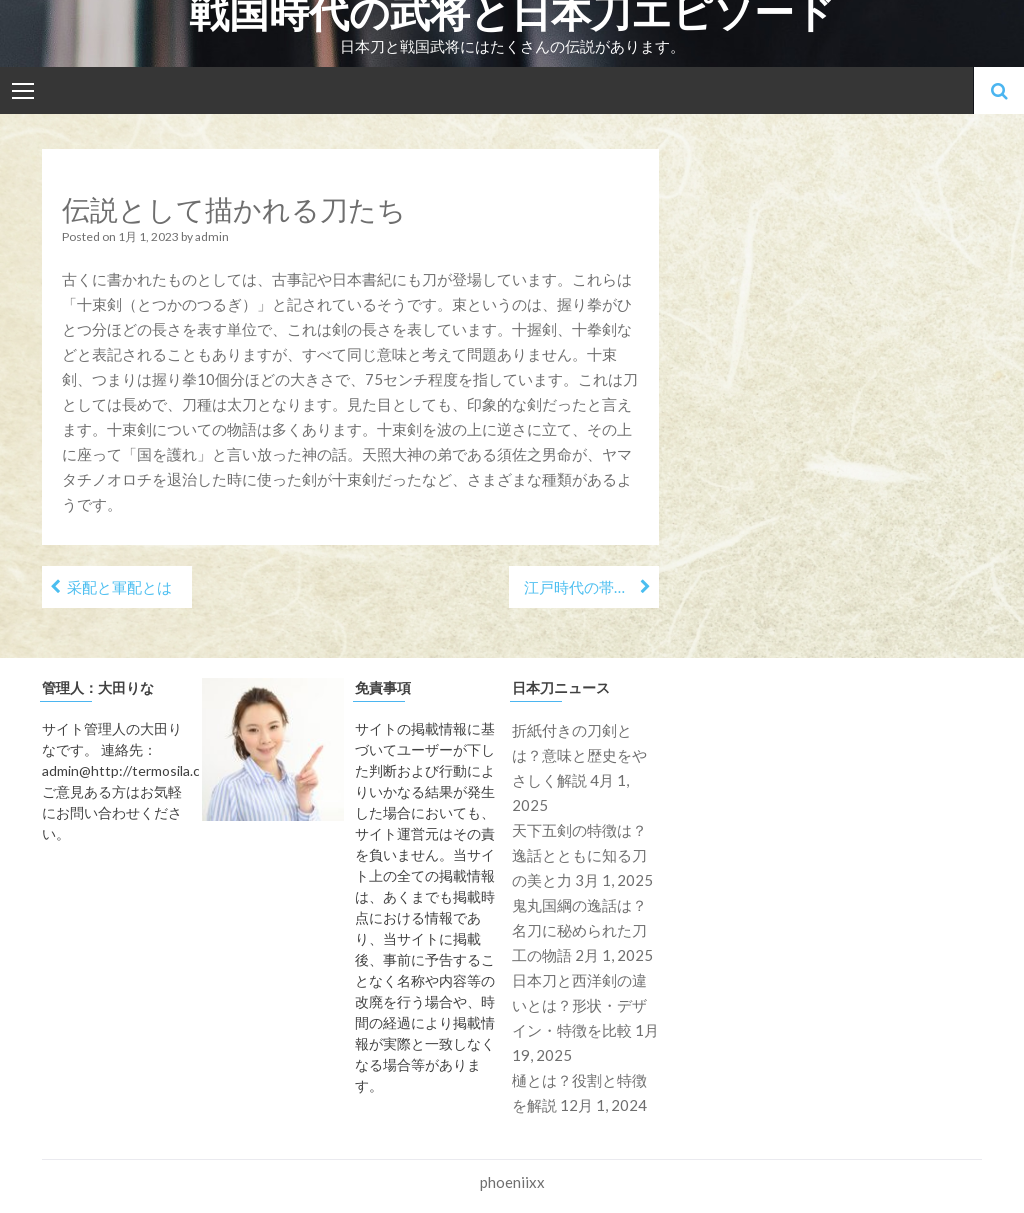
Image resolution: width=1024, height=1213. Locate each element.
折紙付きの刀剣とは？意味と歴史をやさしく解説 (579, 755)
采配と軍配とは (119, 587)
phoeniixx (512, 1182)
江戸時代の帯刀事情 (591, 587)
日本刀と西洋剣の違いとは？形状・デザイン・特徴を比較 (579, 1005)
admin (212, 236)
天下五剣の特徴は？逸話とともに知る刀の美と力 (579, 855)
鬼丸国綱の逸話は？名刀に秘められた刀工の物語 (579, 930)
